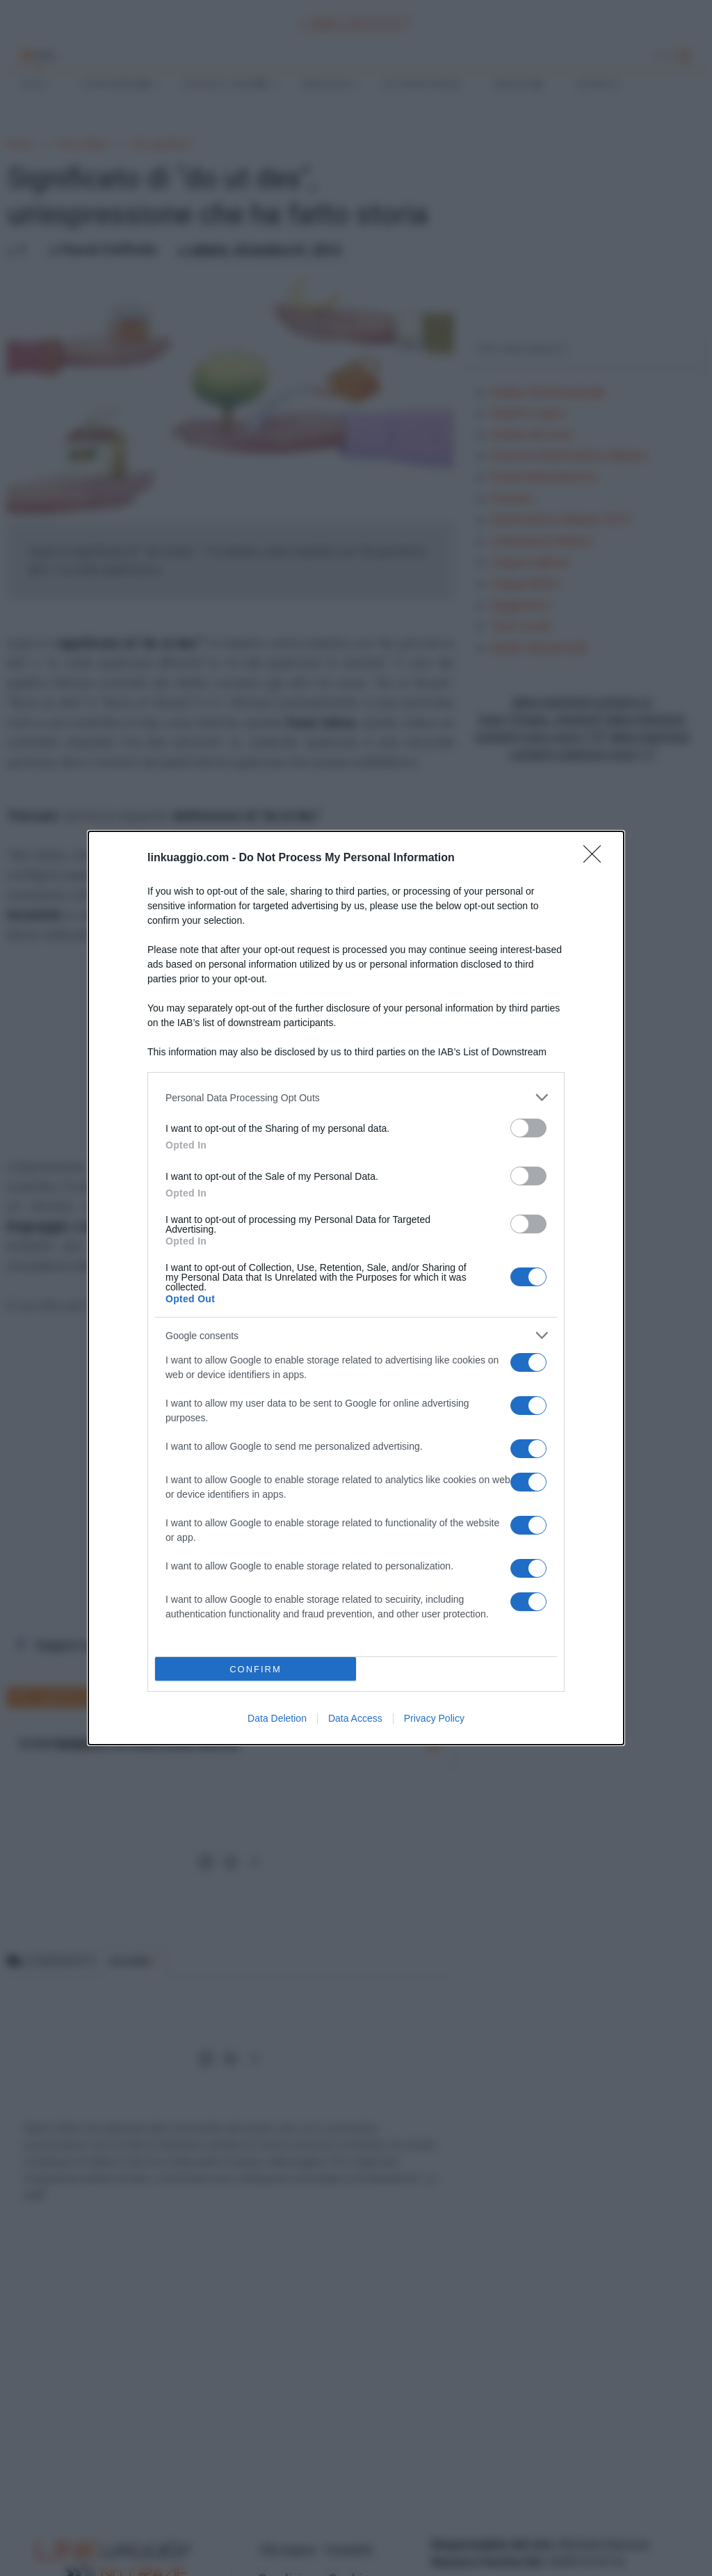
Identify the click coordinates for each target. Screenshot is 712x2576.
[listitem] (356, 1097)
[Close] (596, 858)
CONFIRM (255, 1669)
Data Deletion (277, 1718)
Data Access (355, 1718)
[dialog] (356, 1288)
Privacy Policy (434, 1718)
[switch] (528, 1128)
